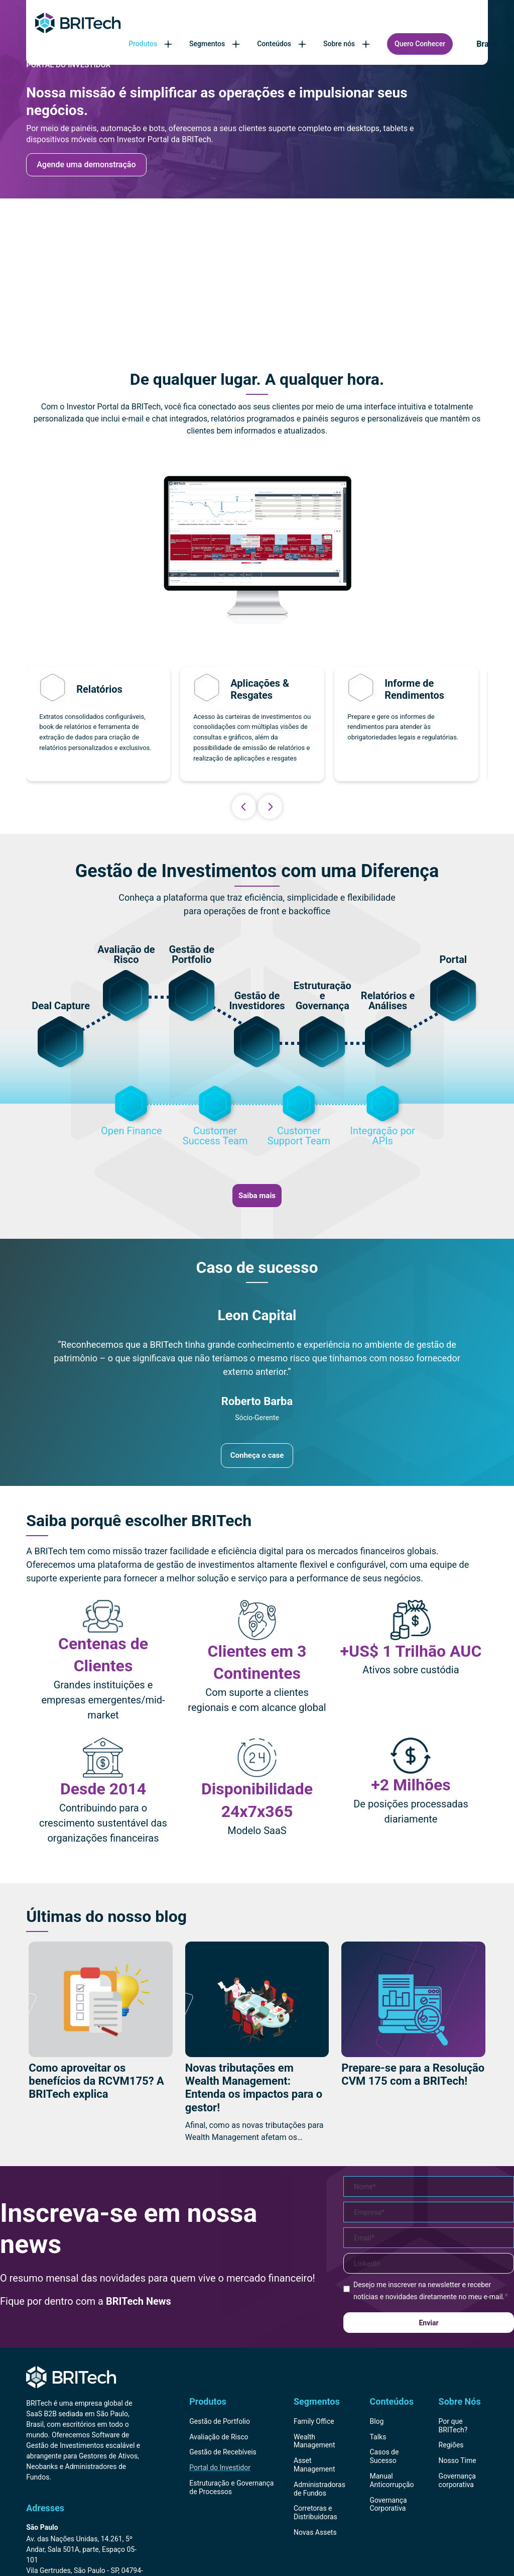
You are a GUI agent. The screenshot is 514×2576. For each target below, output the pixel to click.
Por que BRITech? (453, 2425)
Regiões (451, 2445)
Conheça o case (257, 1455)
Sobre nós (347, 44)
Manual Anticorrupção (391, 2480)
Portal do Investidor (219, 2467)
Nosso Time (457, 2460)
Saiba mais (257, 1195)
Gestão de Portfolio (219, 2421)
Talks (377, 2437)
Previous (244, 807)
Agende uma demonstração (86, 164)
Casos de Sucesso (384, 2456)
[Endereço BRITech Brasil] (86, 2533)
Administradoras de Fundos (319, 2489)
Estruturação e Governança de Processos (231, 2487)
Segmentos (215, 44)
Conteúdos (282, 44)
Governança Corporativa (388, 2504)
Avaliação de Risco (218, 2437)
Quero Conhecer (420, 44)
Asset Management (314, 2464)
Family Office (314, 2421)
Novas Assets (315, 2532)
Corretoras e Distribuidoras (315, 2512)
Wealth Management (314, 2441)
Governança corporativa (457, 2480)
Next (270, 807)
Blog (376, 2421)
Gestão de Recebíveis (222, 2452)
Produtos (151, 44)
